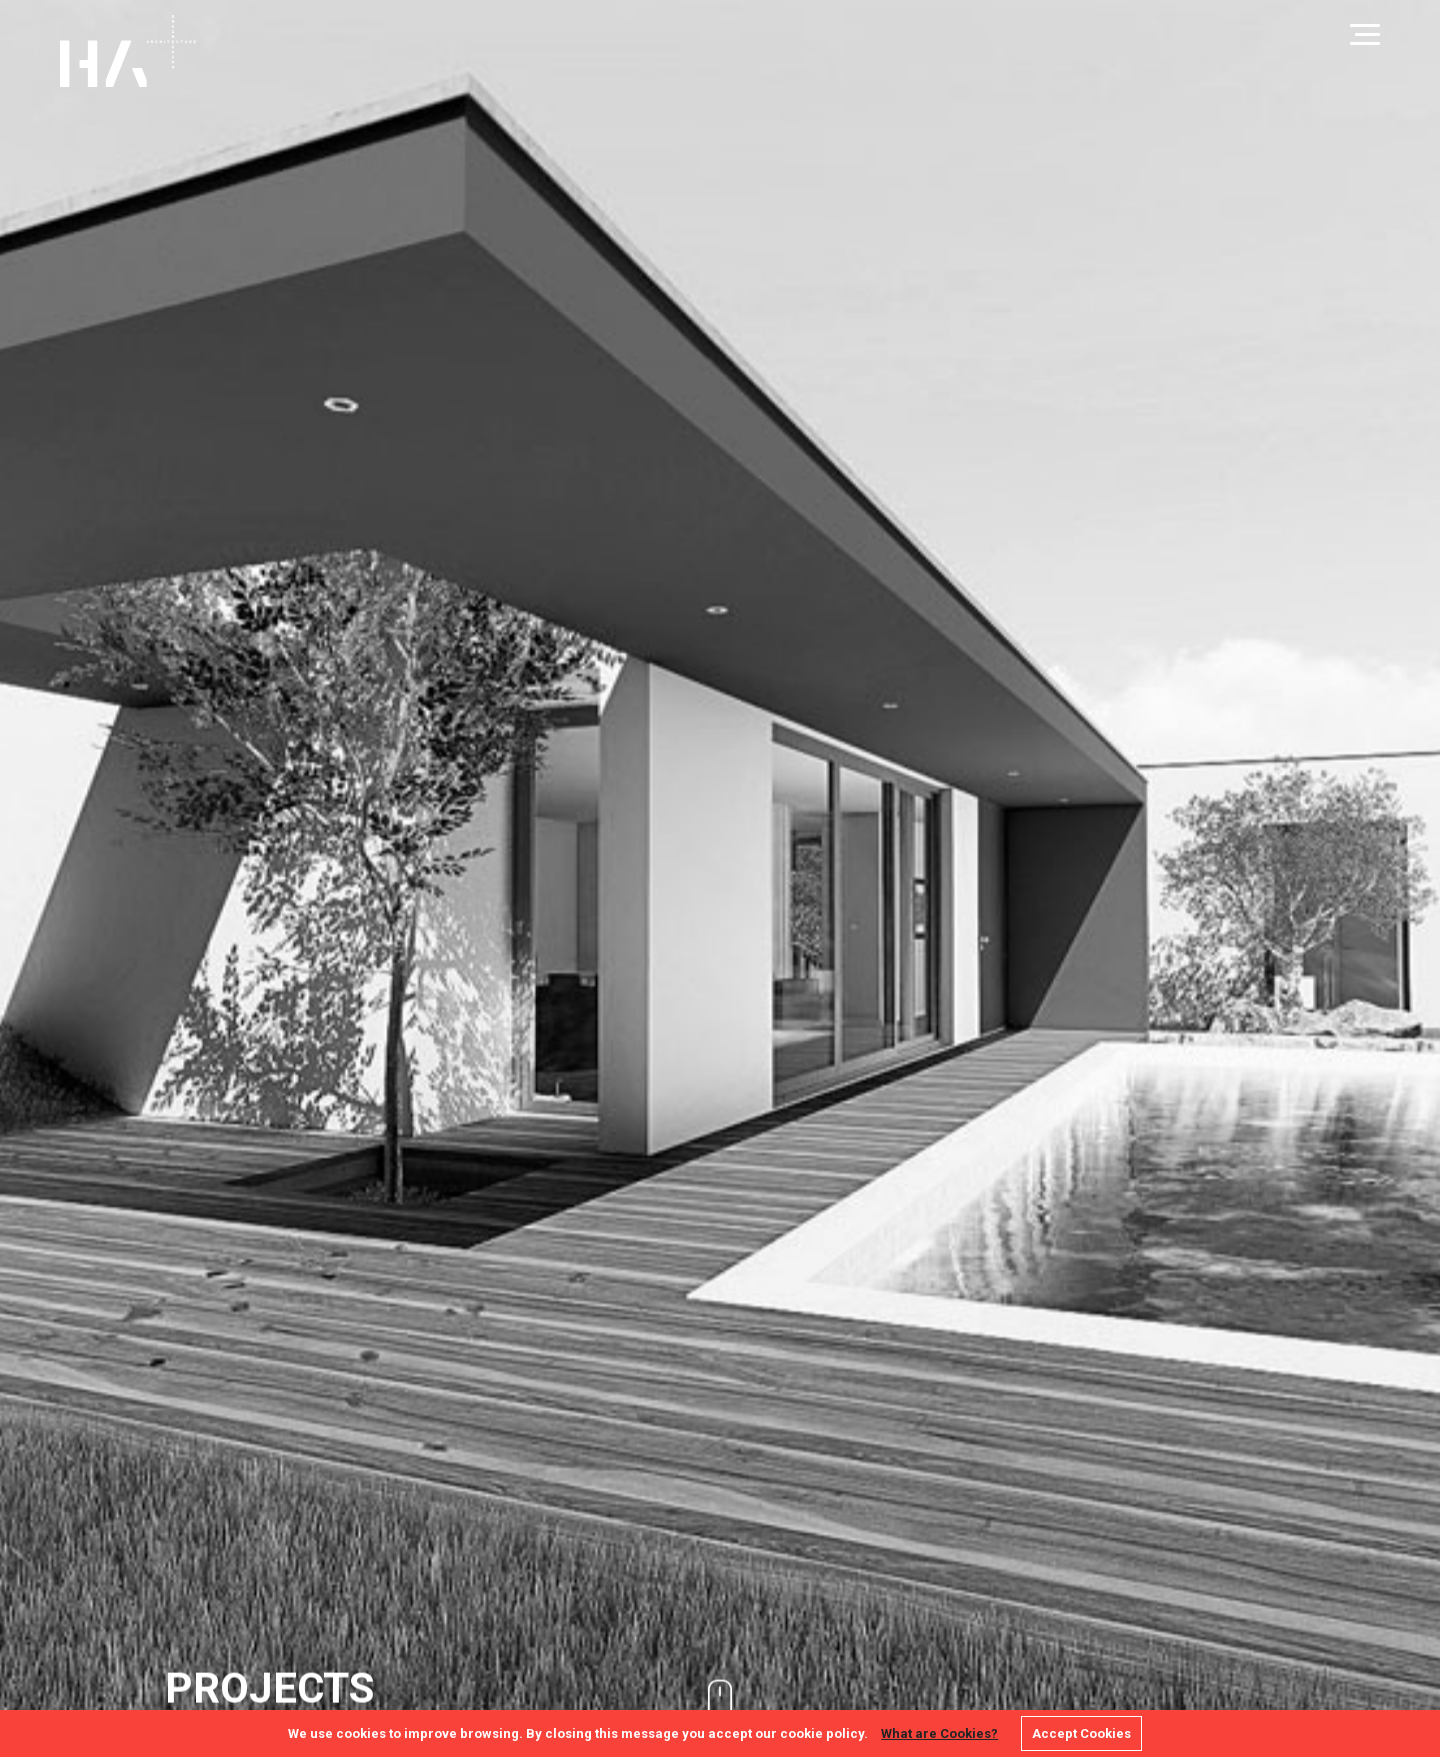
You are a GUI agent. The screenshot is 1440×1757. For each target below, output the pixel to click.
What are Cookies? (939, 1733)
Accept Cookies (1081, 1733)
